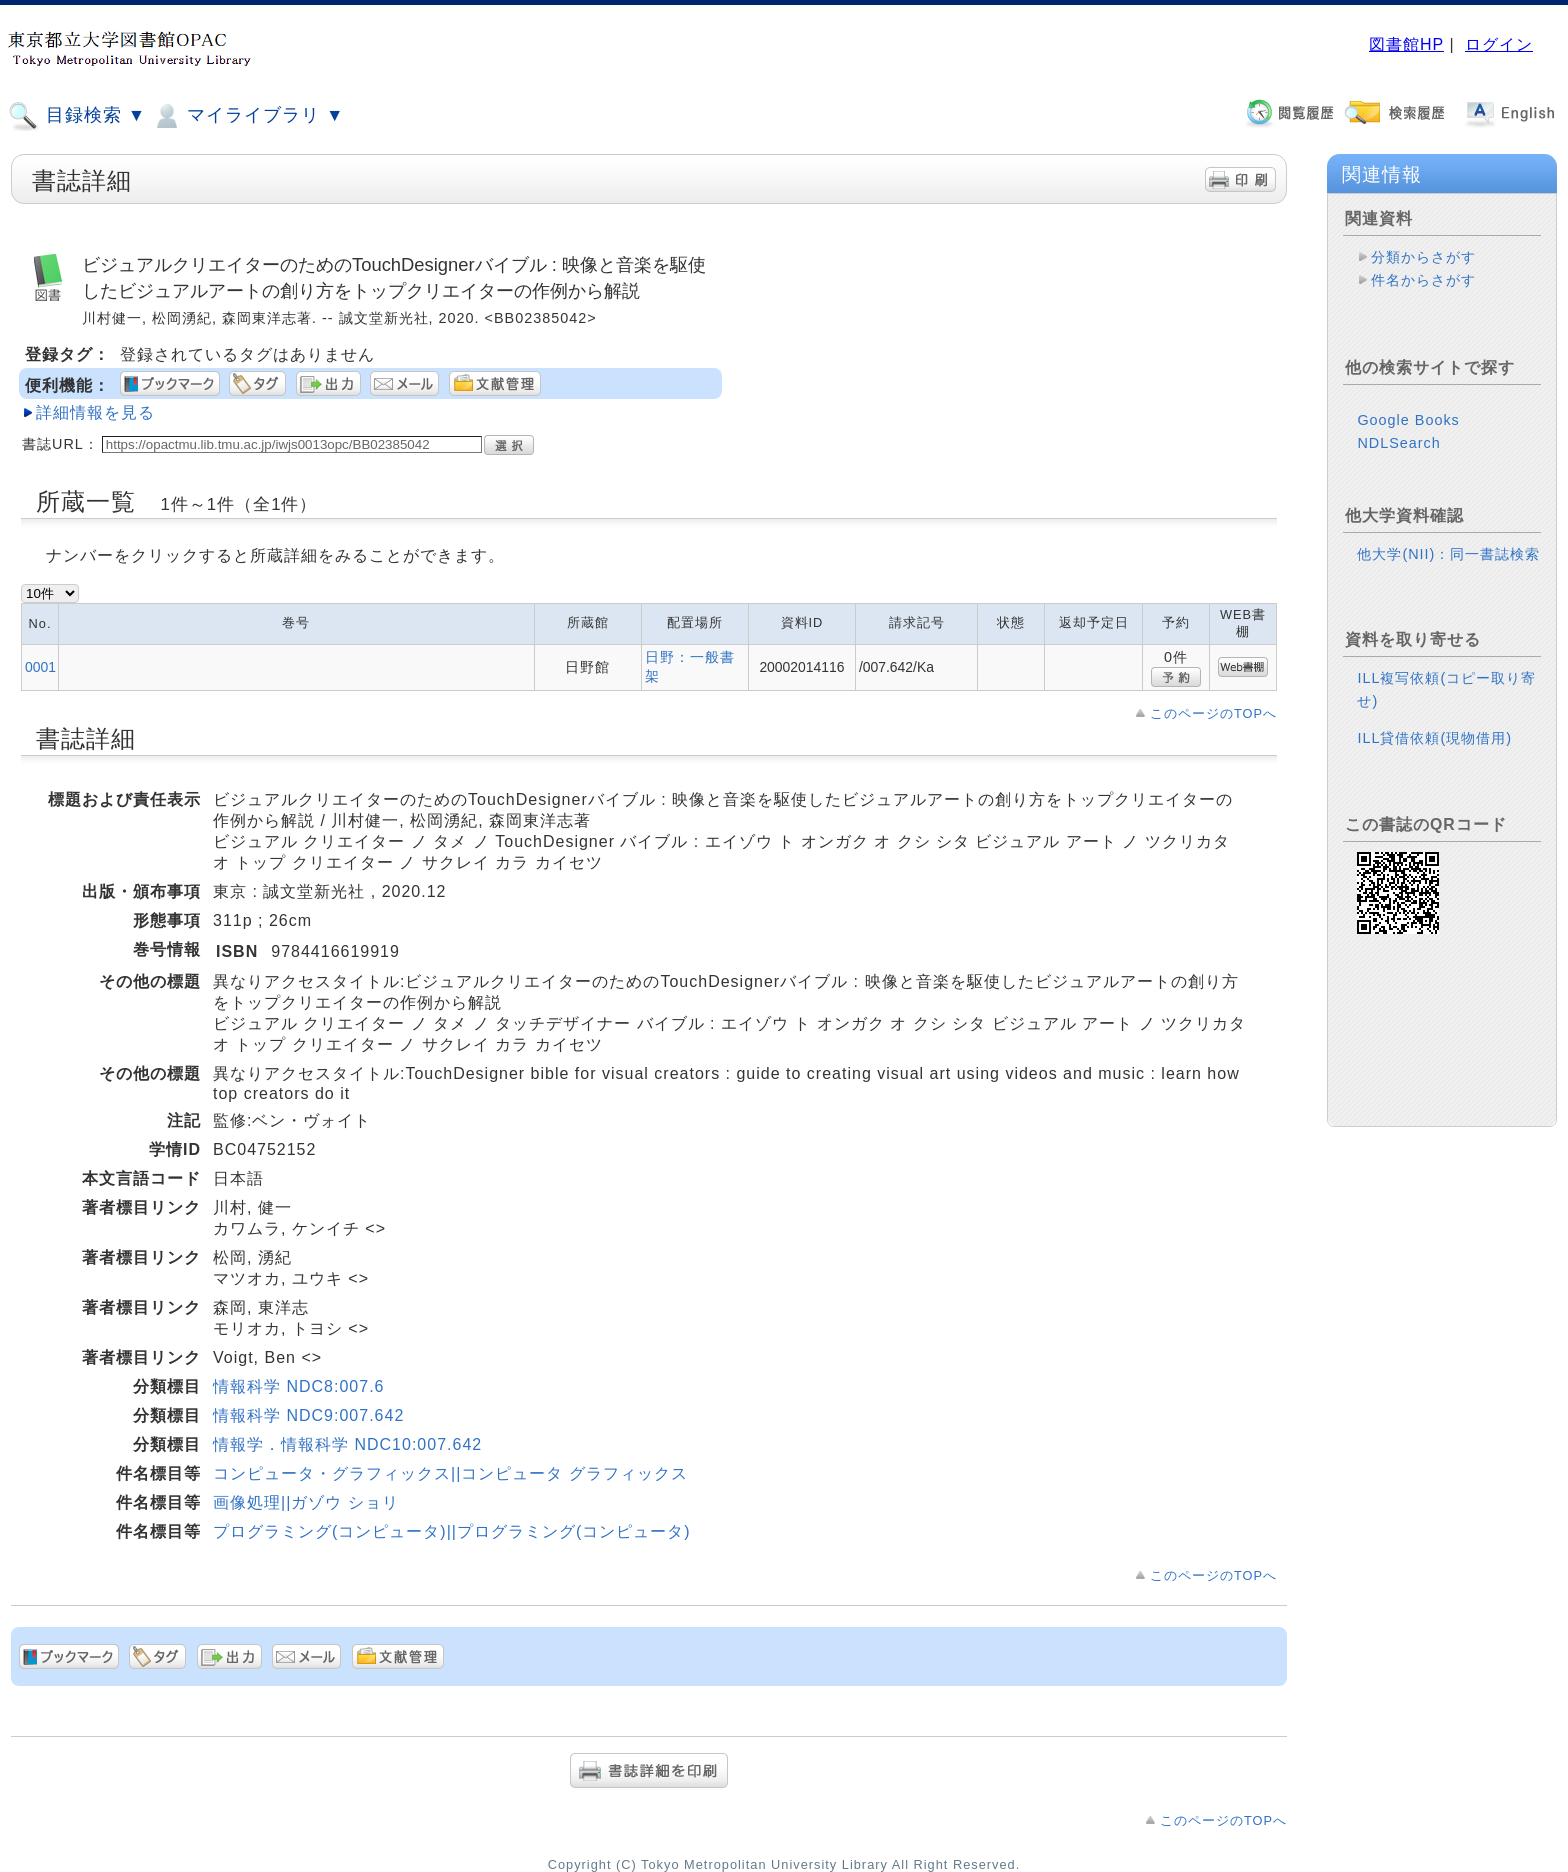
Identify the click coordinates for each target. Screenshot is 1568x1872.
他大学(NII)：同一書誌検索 (1448, 538)
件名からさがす (1423, 280)
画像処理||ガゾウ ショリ (306, 1502)
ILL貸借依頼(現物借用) (1434, 722)
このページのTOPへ (1213, 713)
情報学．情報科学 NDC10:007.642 (347, 1444)
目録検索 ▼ (77, 116)
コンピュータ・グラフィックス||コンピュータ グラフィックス (450, 1473)
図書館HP (1406, 44)
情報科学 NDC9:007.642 (308, 1415)
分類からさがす (1423, 257)
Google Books (1408, 404)
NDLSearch (1398, 427)
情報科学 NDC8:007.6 (299, 1386)
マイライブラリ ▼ (247, 116)
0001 (40, 667)
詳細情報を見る (95, 412)
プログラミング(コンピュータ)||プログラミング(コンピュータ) (452, 1531)
